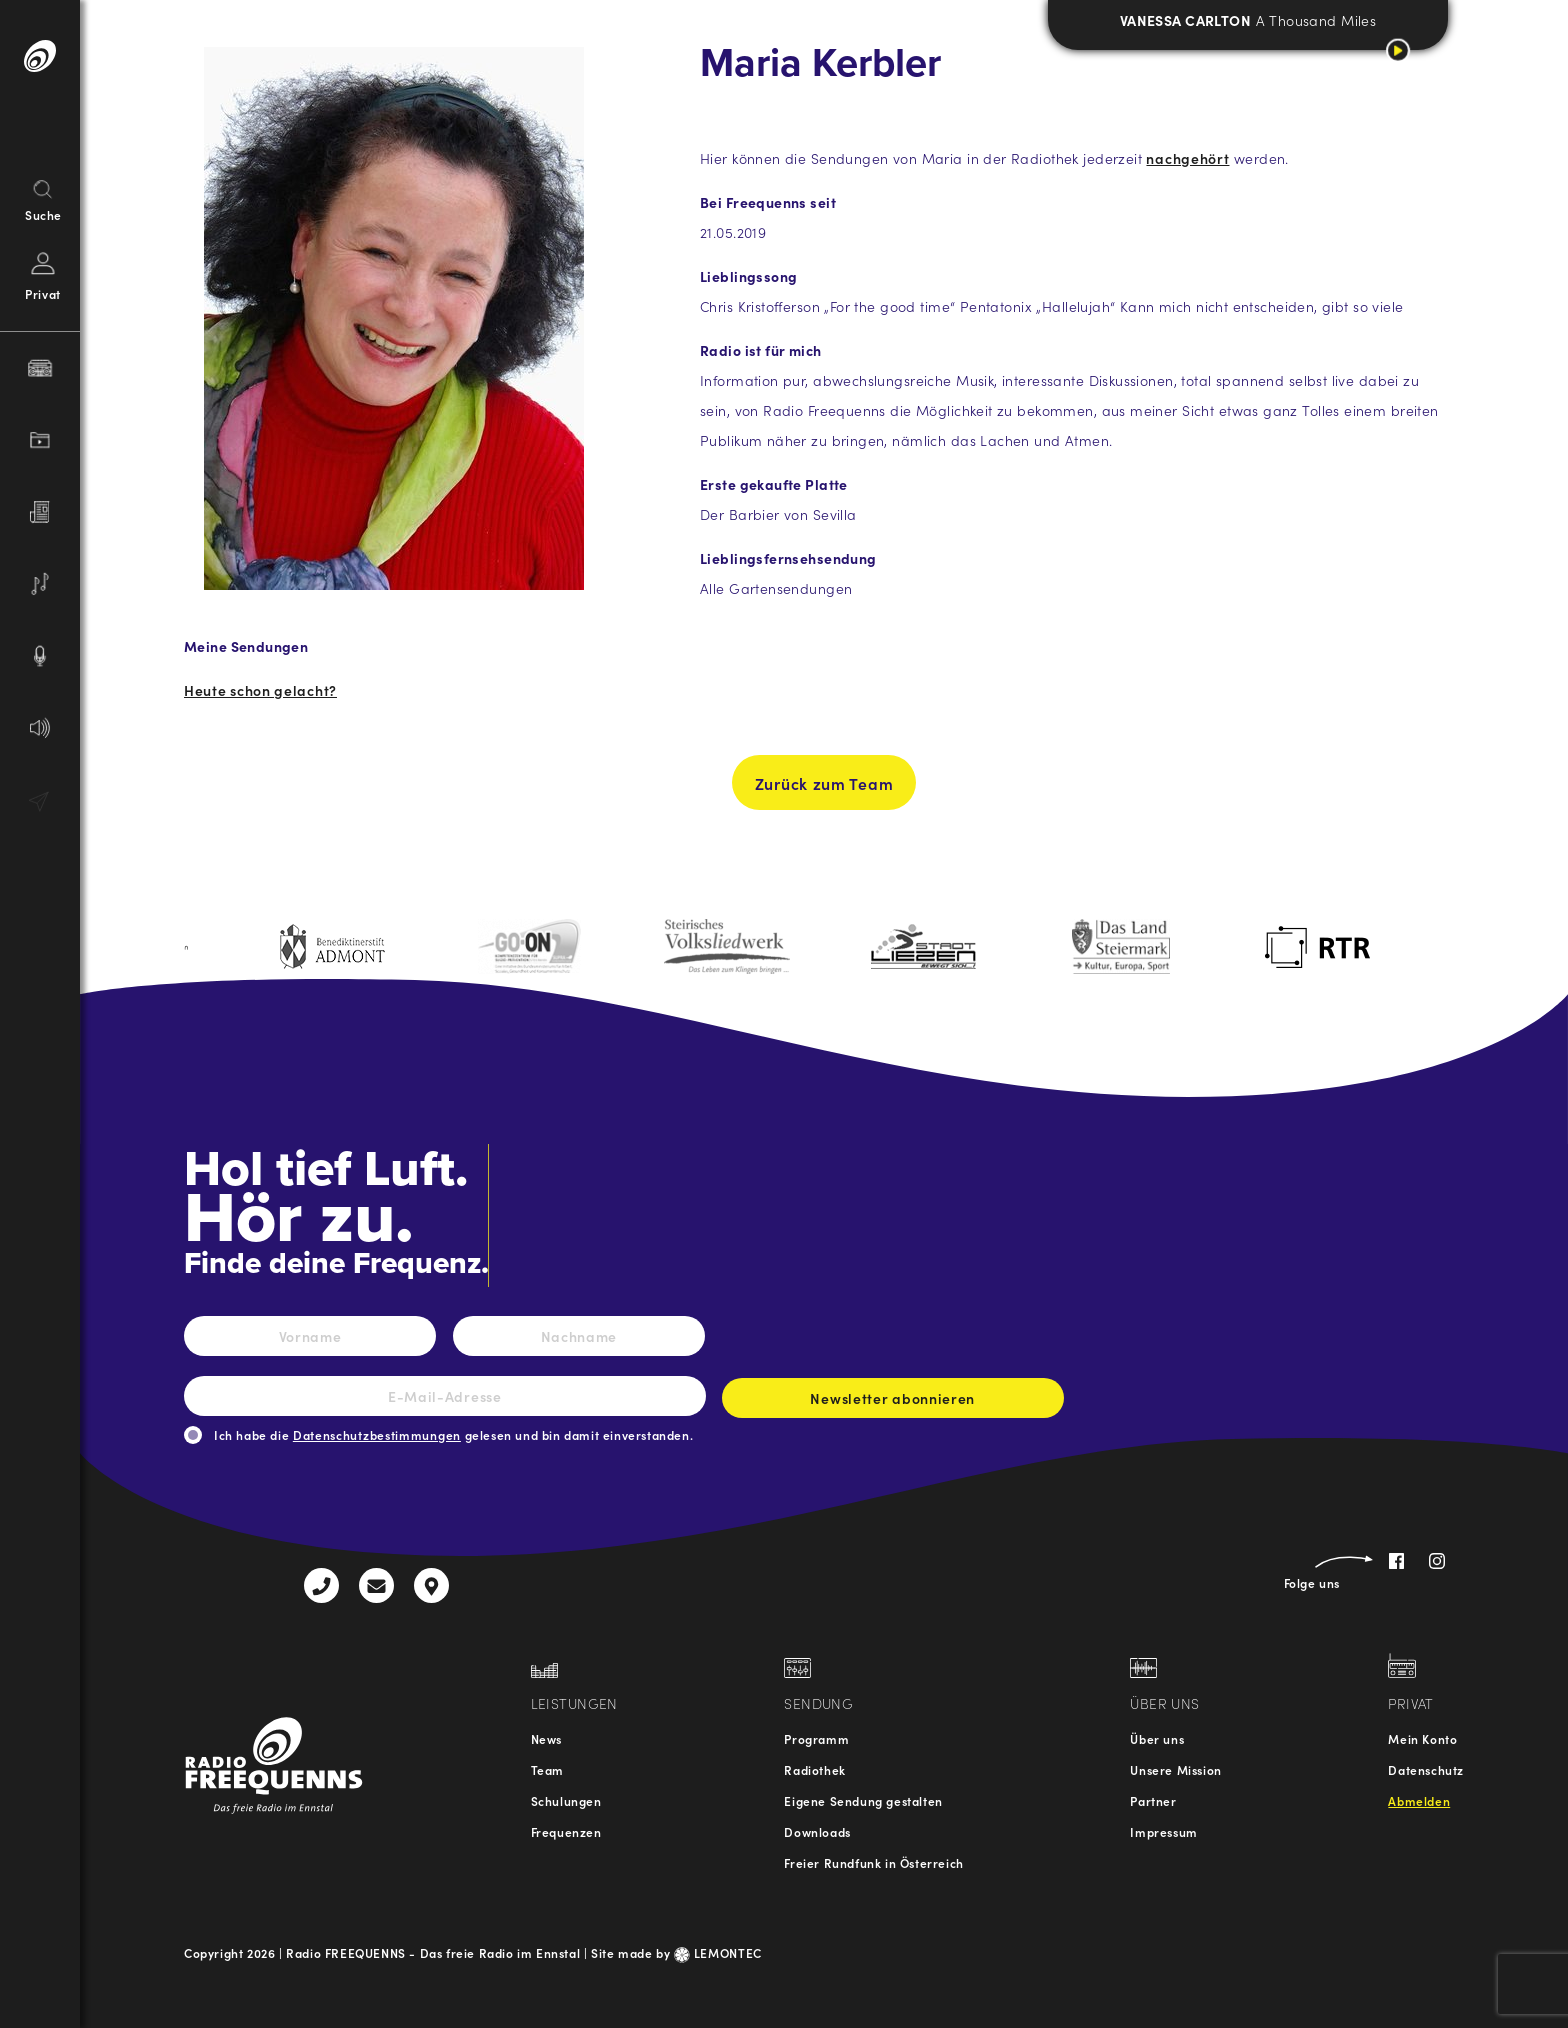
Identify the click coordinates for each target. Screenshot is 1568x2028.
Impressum (1163, 1831)
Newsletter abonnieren (893, 1403)
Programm (816, 1738)
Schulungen (566, 1800)
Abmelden (1419, 1800)
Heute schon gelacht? (260, 690)
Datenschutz (1426, 1769)
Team (547, 1769)
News (546, 1738)
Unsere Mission (1175, 1769)
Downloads (817, 1831)
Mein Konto (1422, 1738)
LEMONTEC (718, 1952)
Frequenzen (566, 1831)
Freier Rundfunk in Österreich (873, 1862)
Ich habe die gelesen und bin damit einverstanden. (453, 1434)
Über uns (1157, 1738)
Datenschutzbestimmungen (377, 1434)
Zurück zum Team (824, 791)
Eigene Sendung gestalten (863, 1800)
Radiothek (814, 1769)
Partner (1153, 1800)
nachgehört (1187, 158)
